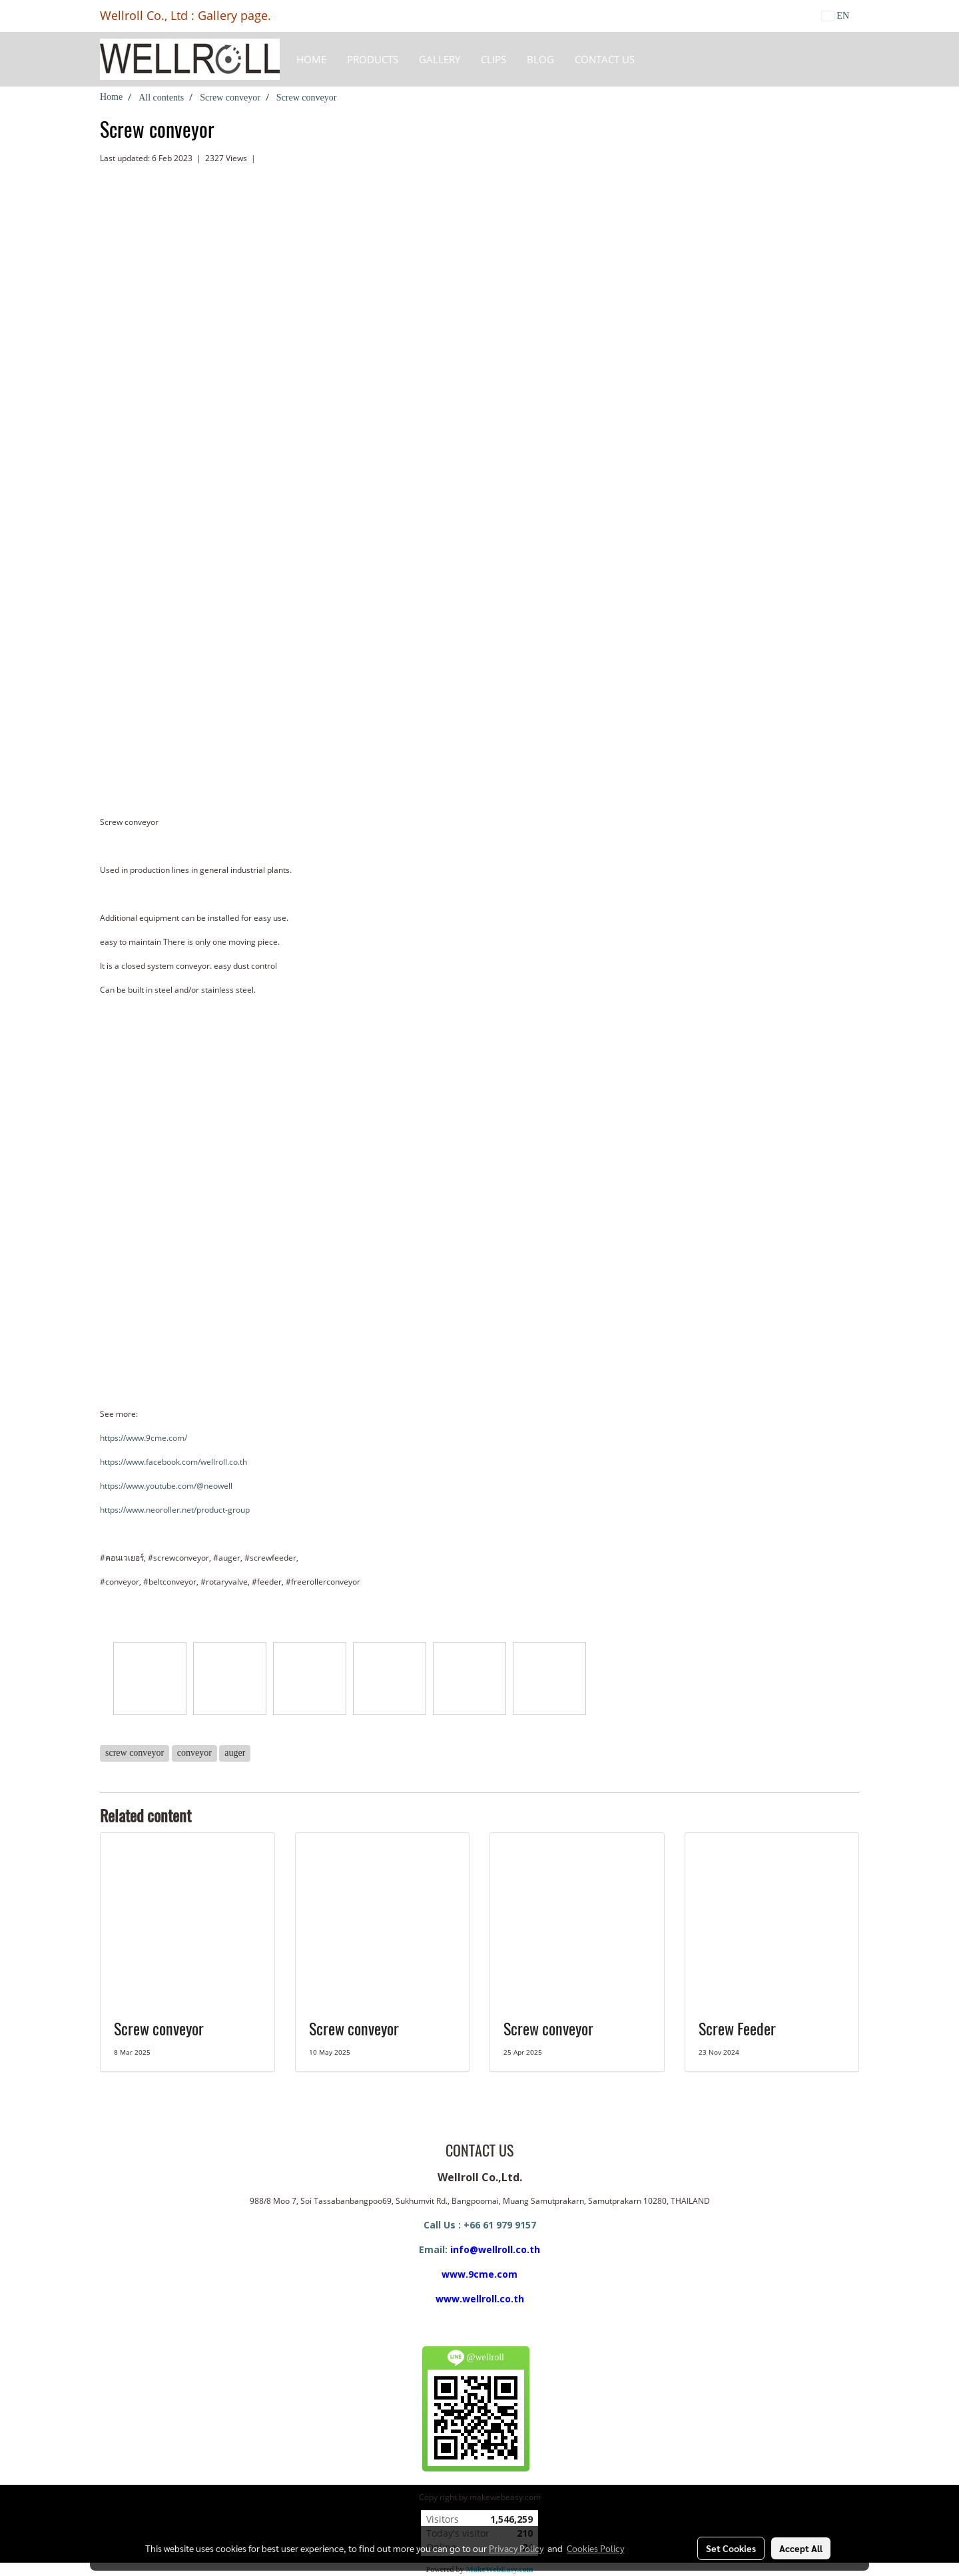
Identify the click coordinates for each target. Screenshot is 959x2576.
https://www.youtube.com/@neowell (166, 1485)
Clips (493, 59)
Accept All (800, 2548)
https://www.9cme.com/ (143, 1437)
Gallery (439, 59)
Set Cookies (731, 2548)
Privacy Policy (516, 2548)
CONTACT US (605, 59)
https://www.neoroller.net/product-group (175, 1509)
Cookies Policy (595, 2548)
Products (372, 59)
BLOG (540, 59)
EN (835, 16)
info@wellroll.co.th (495, 2249)
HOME (311, 59)
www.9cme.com (479, 2274)
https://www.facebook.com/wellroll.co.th (173, 1461)
